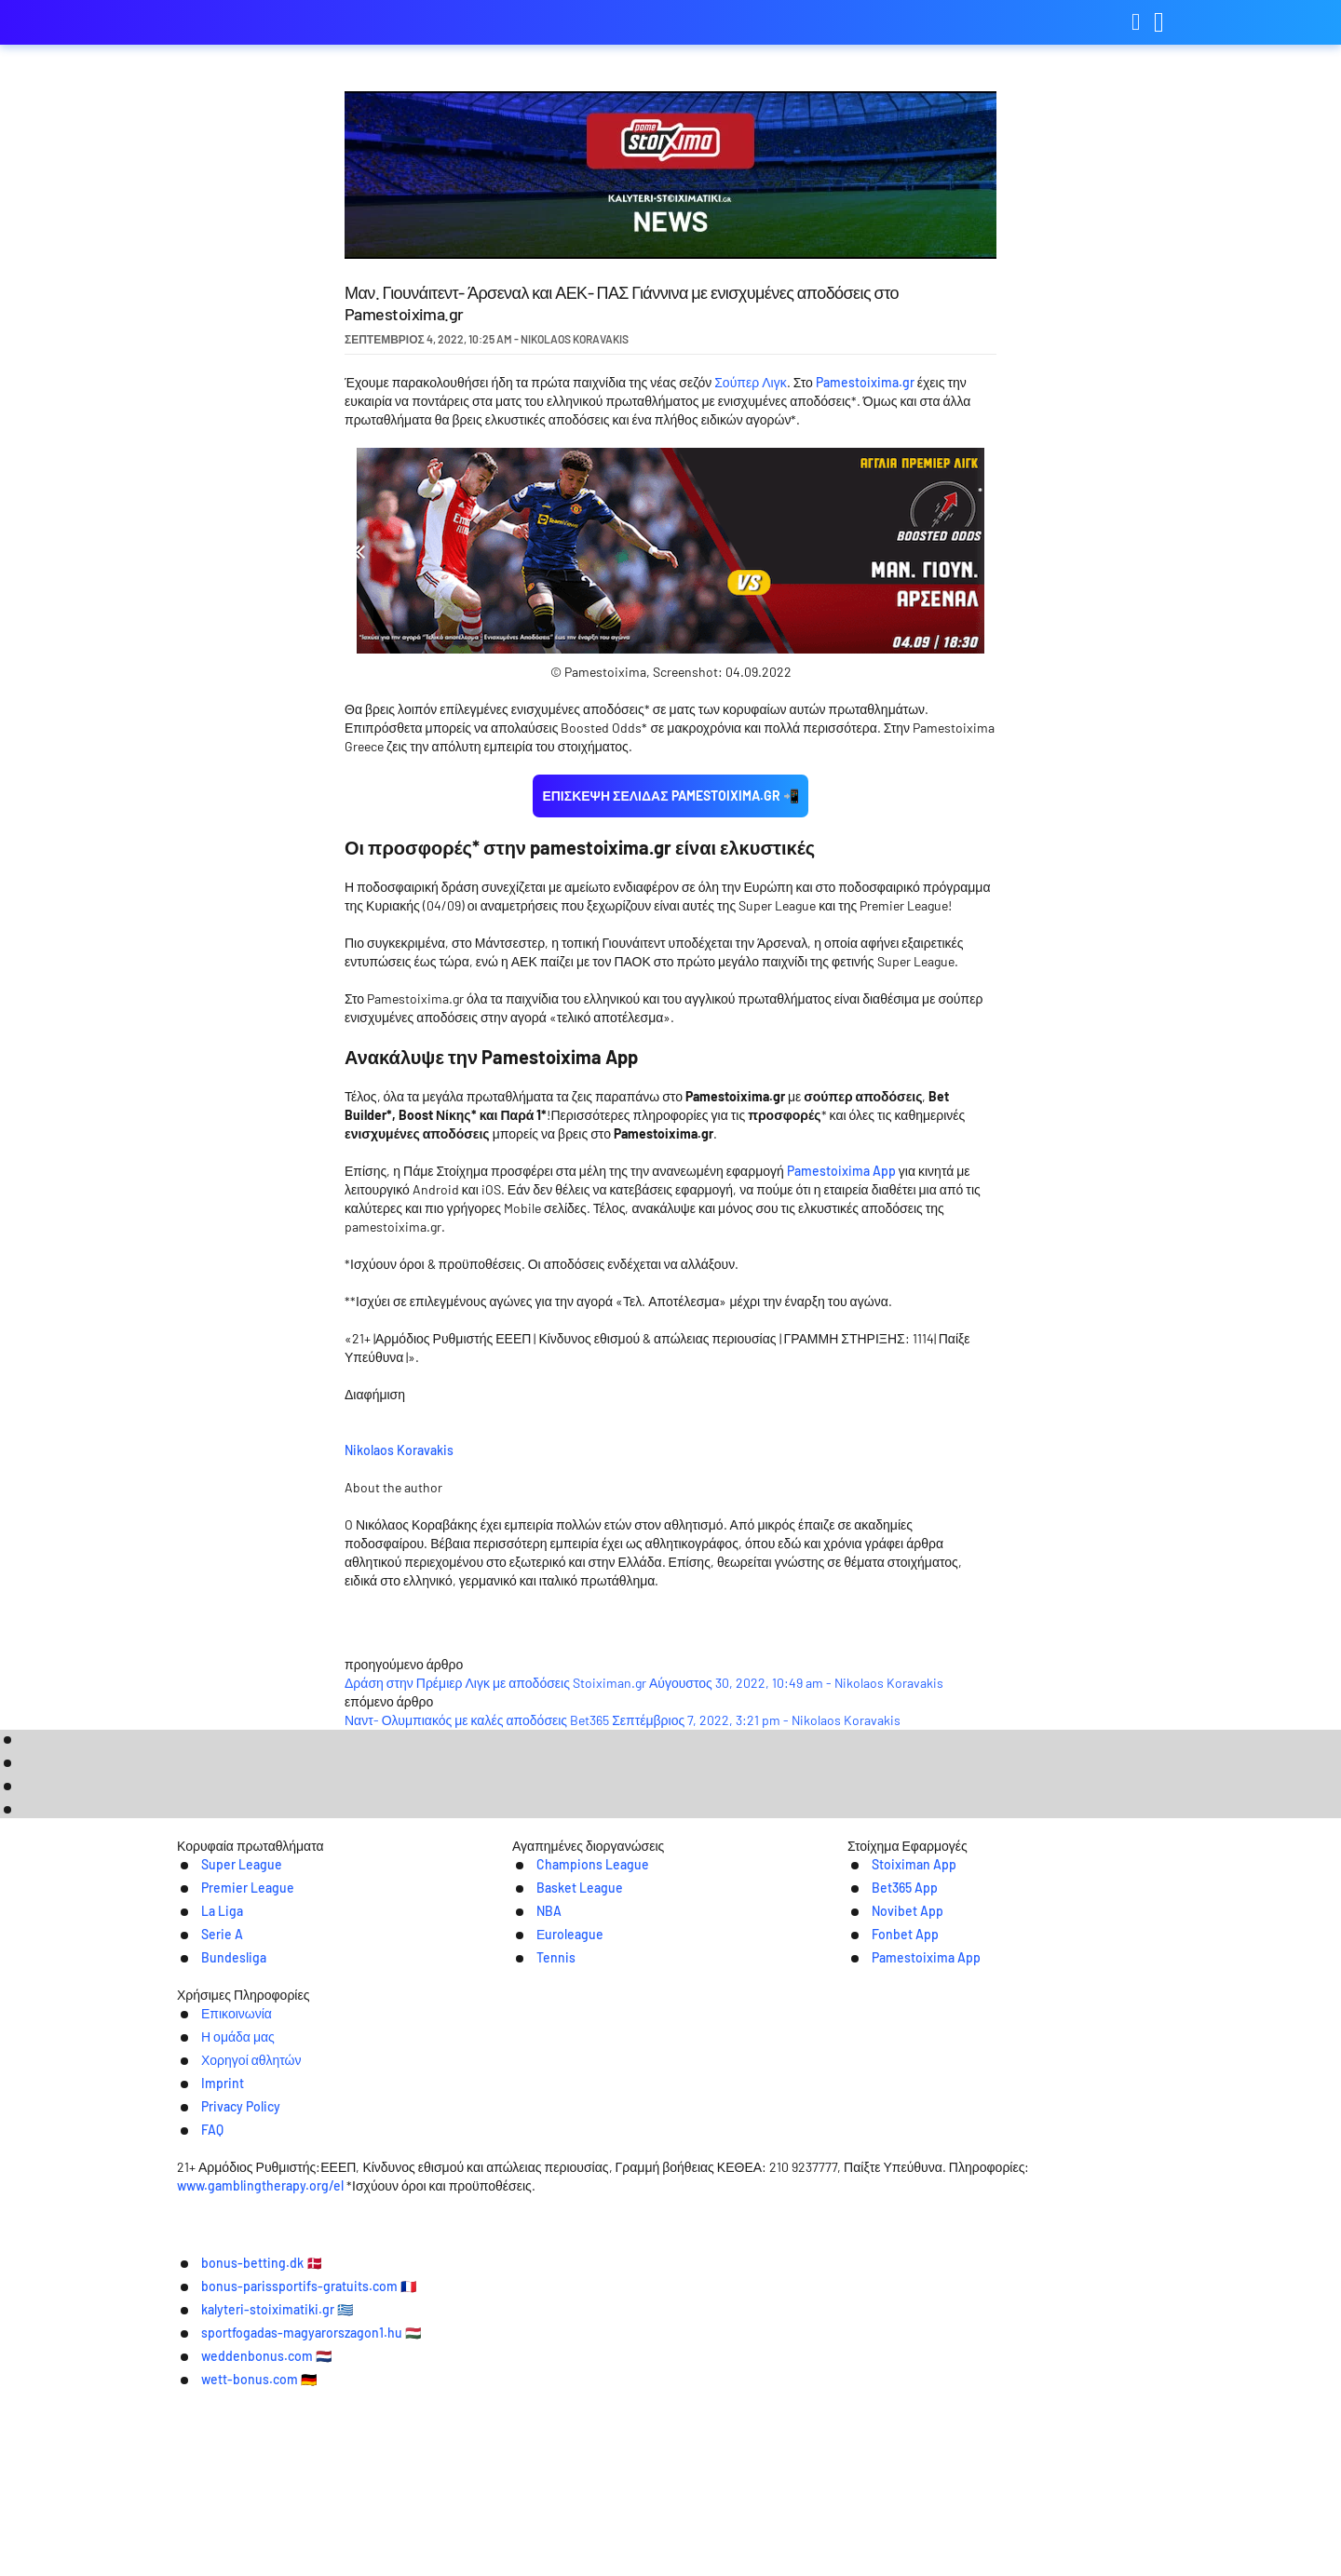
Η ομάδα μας (532, 2320)
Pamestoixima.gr (865, 382)
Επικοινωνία (422, 2320)
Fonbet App (885, 2199)
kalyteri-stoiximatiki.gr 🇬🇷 (749, 2520)
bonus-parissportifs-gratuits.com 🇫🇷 (515, 2520)
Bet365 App (884, 2151)
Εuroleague (550, 2199)
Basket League (561, 2151)
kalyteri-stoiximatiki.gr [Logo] (270, 23)
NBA (526, 2175)
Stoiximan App (894, 2127)
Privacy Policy (862, 2320)
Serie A (200, 2199)
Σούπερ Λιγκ (750, 382)
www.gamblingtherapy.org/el (575, 2414)
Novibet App (887, 2175)
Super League (222, 2127)
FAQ (946, 2320)
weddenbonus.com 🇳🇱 (591, 2547)
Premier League (229, 2151)
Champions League (575, 2127)
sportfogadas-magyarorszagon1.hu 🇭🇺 (987, 2520)
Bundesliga (214, 2223)
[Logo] (671, 2359)
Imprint (767, 2320)
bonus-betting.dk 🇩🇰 (298, 2520)
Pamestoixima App (841, 1171)
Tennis (534, 2223)
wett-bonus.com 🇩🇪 (758, 2547)
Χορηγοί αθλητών (658, 2320)
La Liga (200, 2175)
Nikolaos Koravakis (539, 1447)
